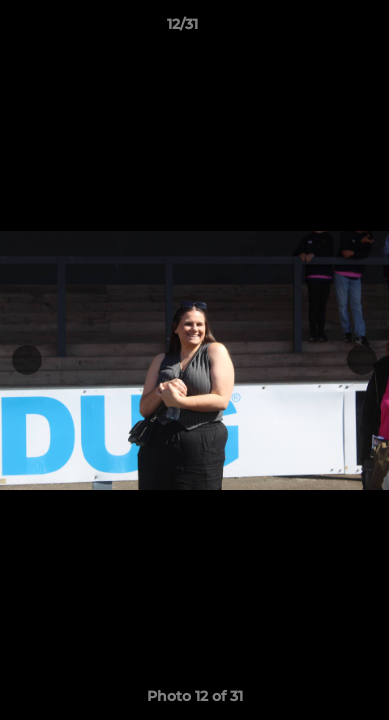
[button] (317, 29)
